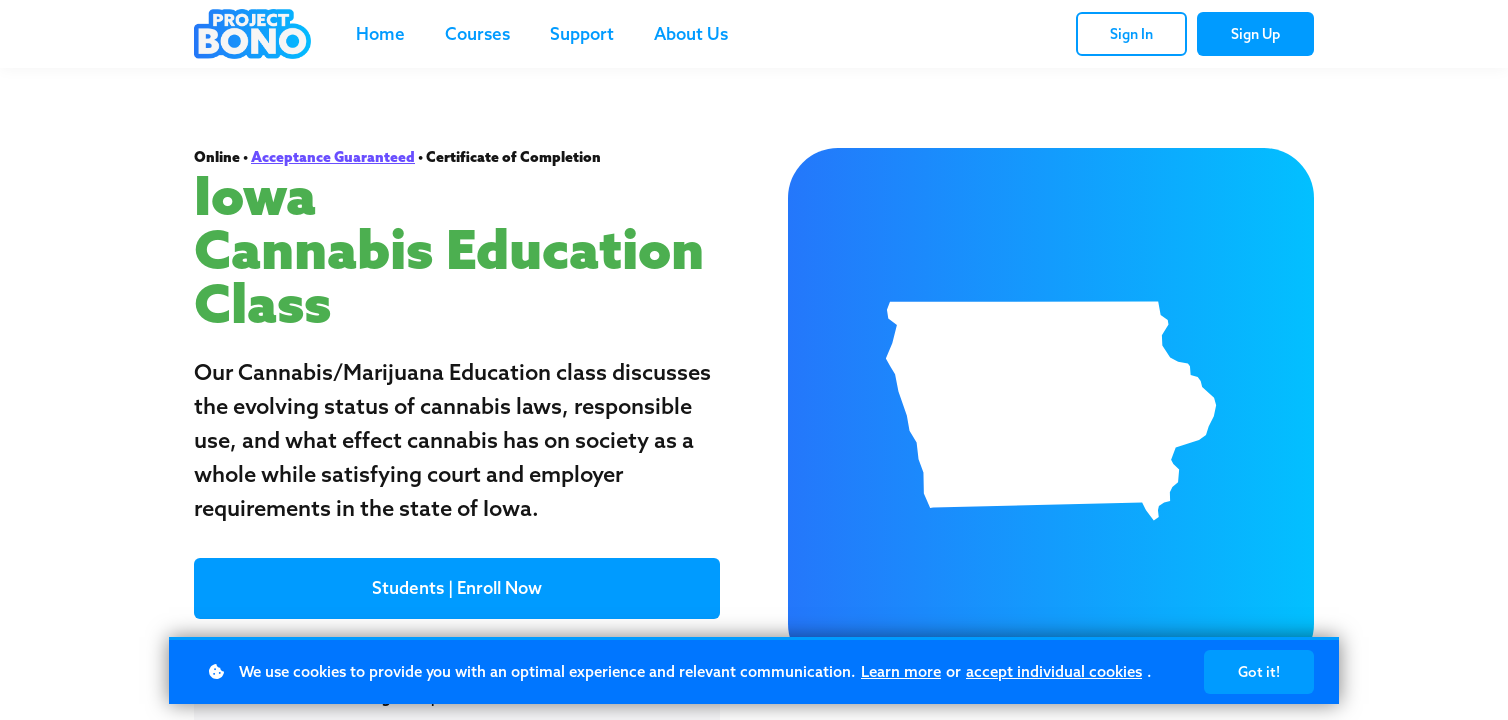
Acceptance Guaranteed (333, 157)
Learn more (901, 671)
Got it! (1259, 672)
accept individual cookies (1054, 671)
